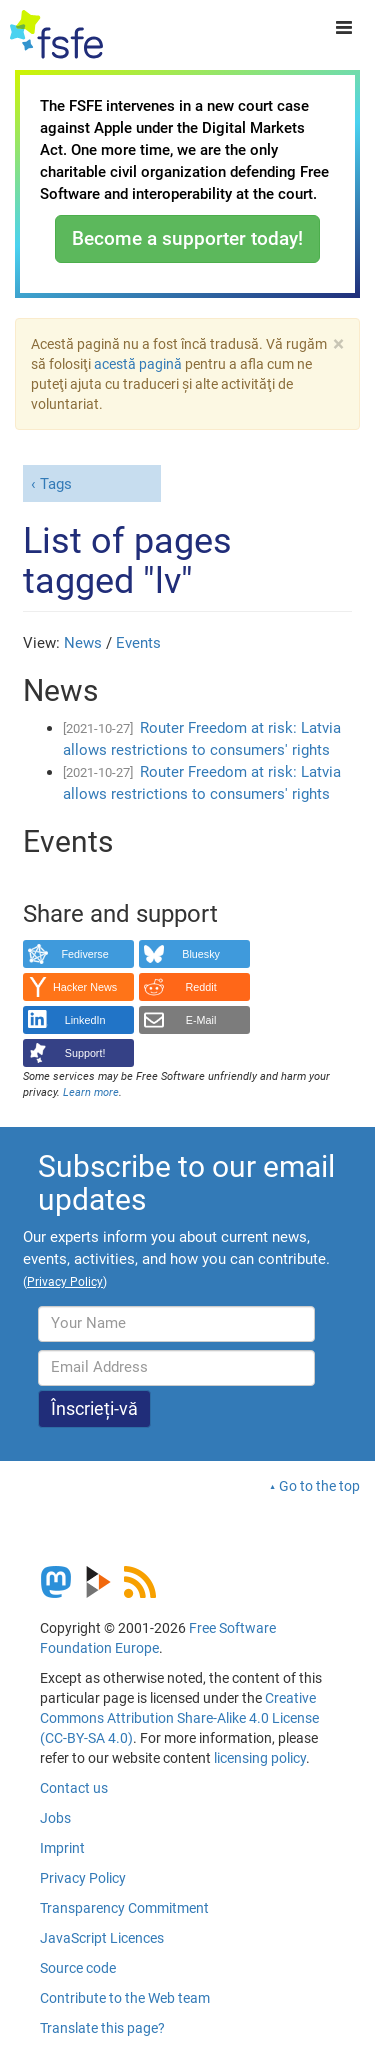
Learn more (91, 1092)
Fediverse (84, 954)
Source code (78, 1968)
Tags (56, 484)
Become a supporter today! (187, 238)
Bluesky (201, 954)
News (83, 643)
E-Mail (201, 1020)
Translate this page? (102, 2028)
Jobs (55, 1818)
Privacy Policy (83, 1878)
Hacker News (85, 987)
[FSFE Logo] (56, 35)
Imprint (62, 1848)
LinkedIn (85, 1020)
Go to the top (319, 1486)
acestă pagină (138, 364)
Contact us (74, 1788)
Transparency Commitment (124, 1908)
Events (138, 643)
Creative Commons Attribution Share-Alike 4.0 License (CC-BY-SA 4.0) (179, 1718)
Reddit (201, 987)
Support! (85, 1053)
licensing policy (260, 1758)
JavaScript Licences (102, 1938)
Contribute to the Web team (125, 1998)
